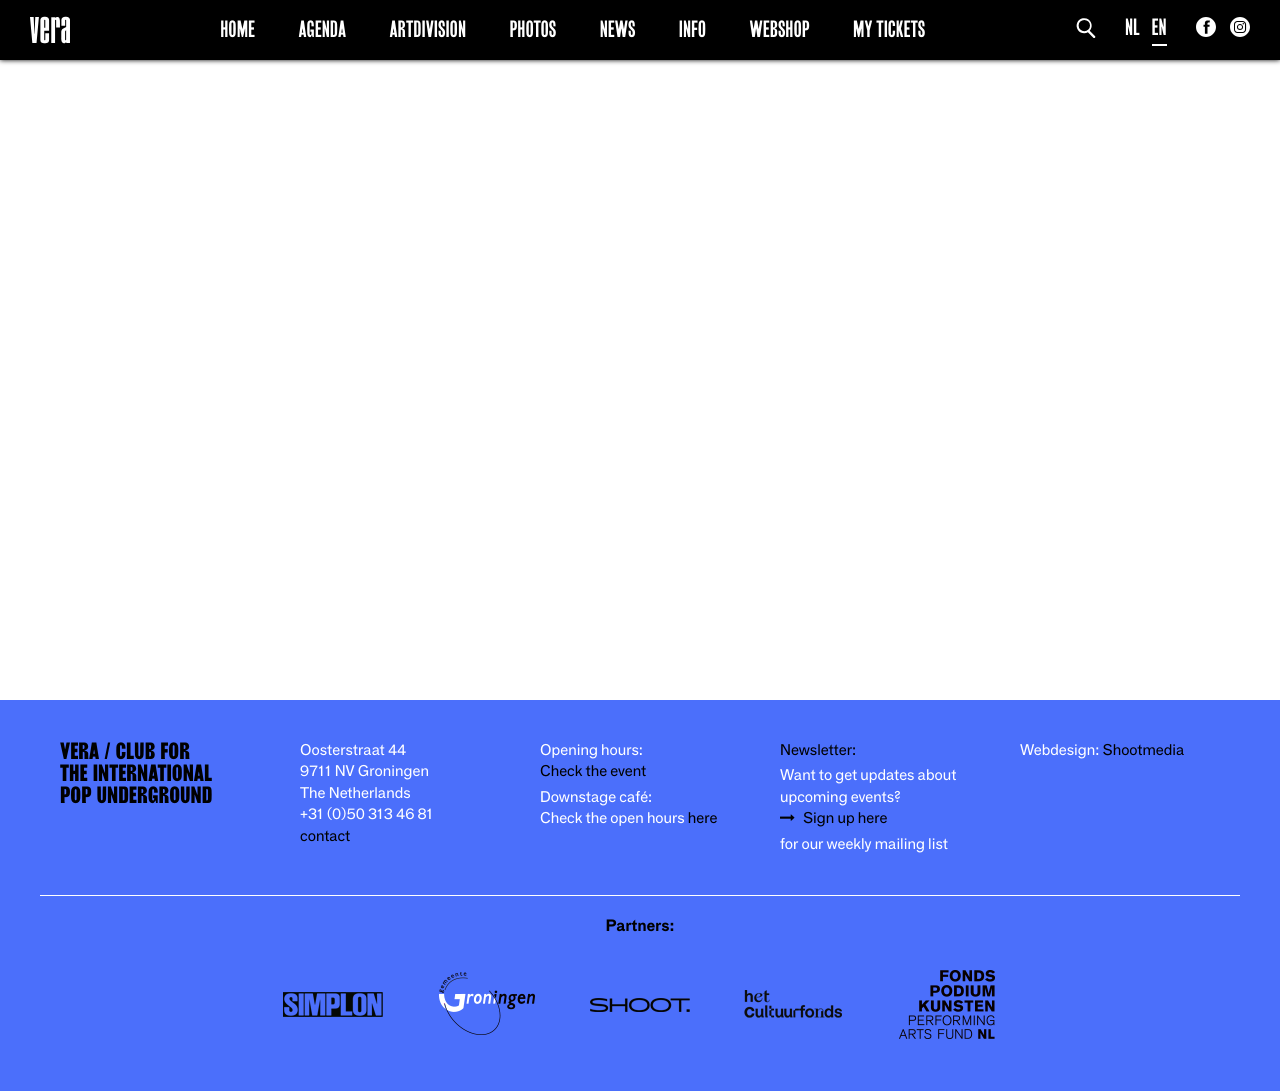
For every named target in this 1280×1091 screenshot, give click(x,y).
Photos (532, 29)
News (618, 29)
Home (237, 29)
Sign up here (845, 818)
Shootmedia (1144, 750)
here (703, 818)
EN (1159, 27)
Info (692, 29)
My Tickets (889, 29)
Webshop (780, 29)
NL (1132, 27)
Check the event (593, 771)
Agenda (322, 29)
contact (325, 836)
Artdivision (428, 29)
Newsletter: (818, 750)
